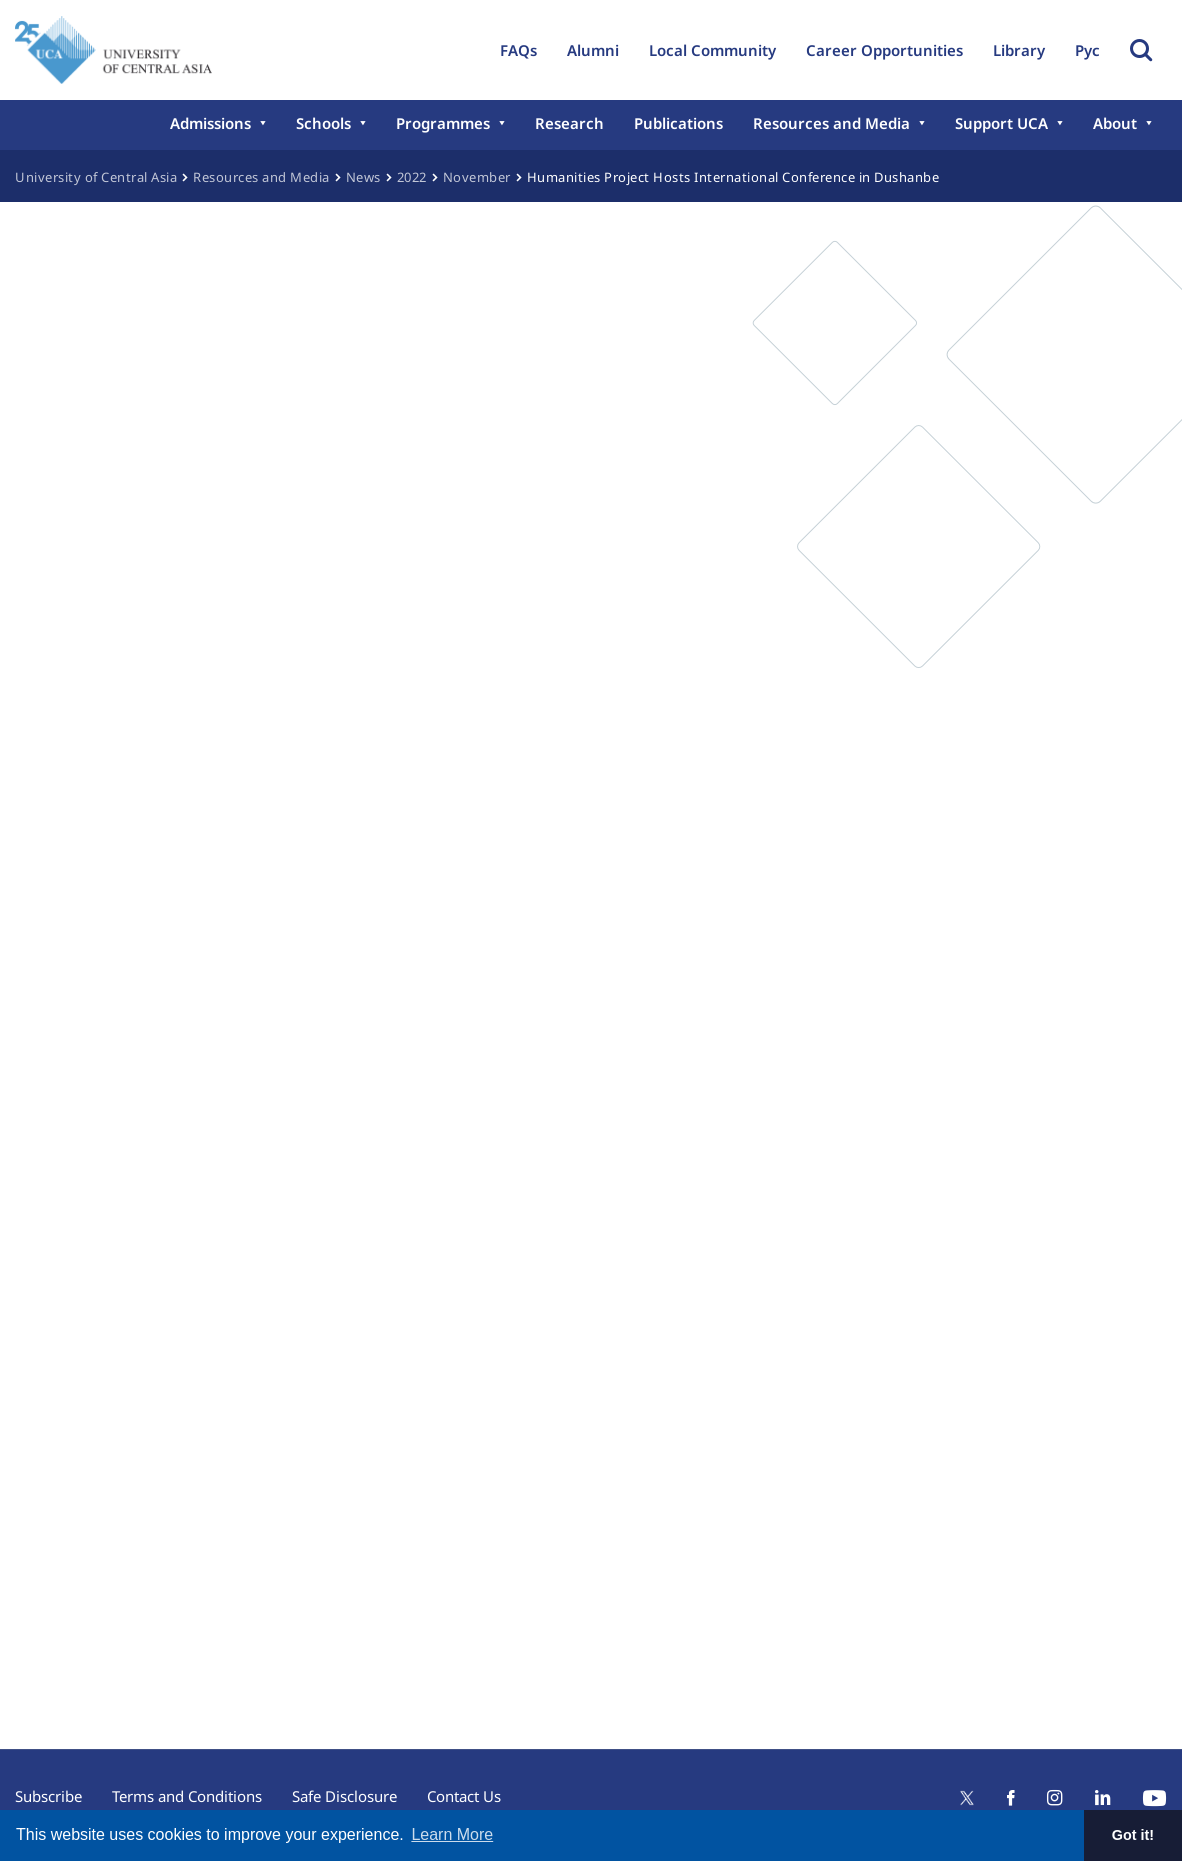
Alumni (593, 50)
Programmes (443, 123)
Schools (323, 123)
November (477, 177)
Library (1019, 50)
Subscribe (48, 1796)
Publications (678, 123)
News (363, 177)
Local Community (712, 50)
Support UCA (1001, 123)
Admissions (210, 123)
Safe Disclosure (344, 1796)
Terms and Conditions (187, 1796)
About (1115, 123)
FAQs (518, 50)
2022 (412, 177)
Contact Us (464, 1796)
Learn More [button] (452, 1834)
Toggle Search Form (1141, 50)
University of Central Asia (96, 177)
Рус (1087, 50)
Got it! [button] (1133, 1835)
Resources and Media (831, 123)
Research (569, 123)
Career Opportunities (884, 50)
